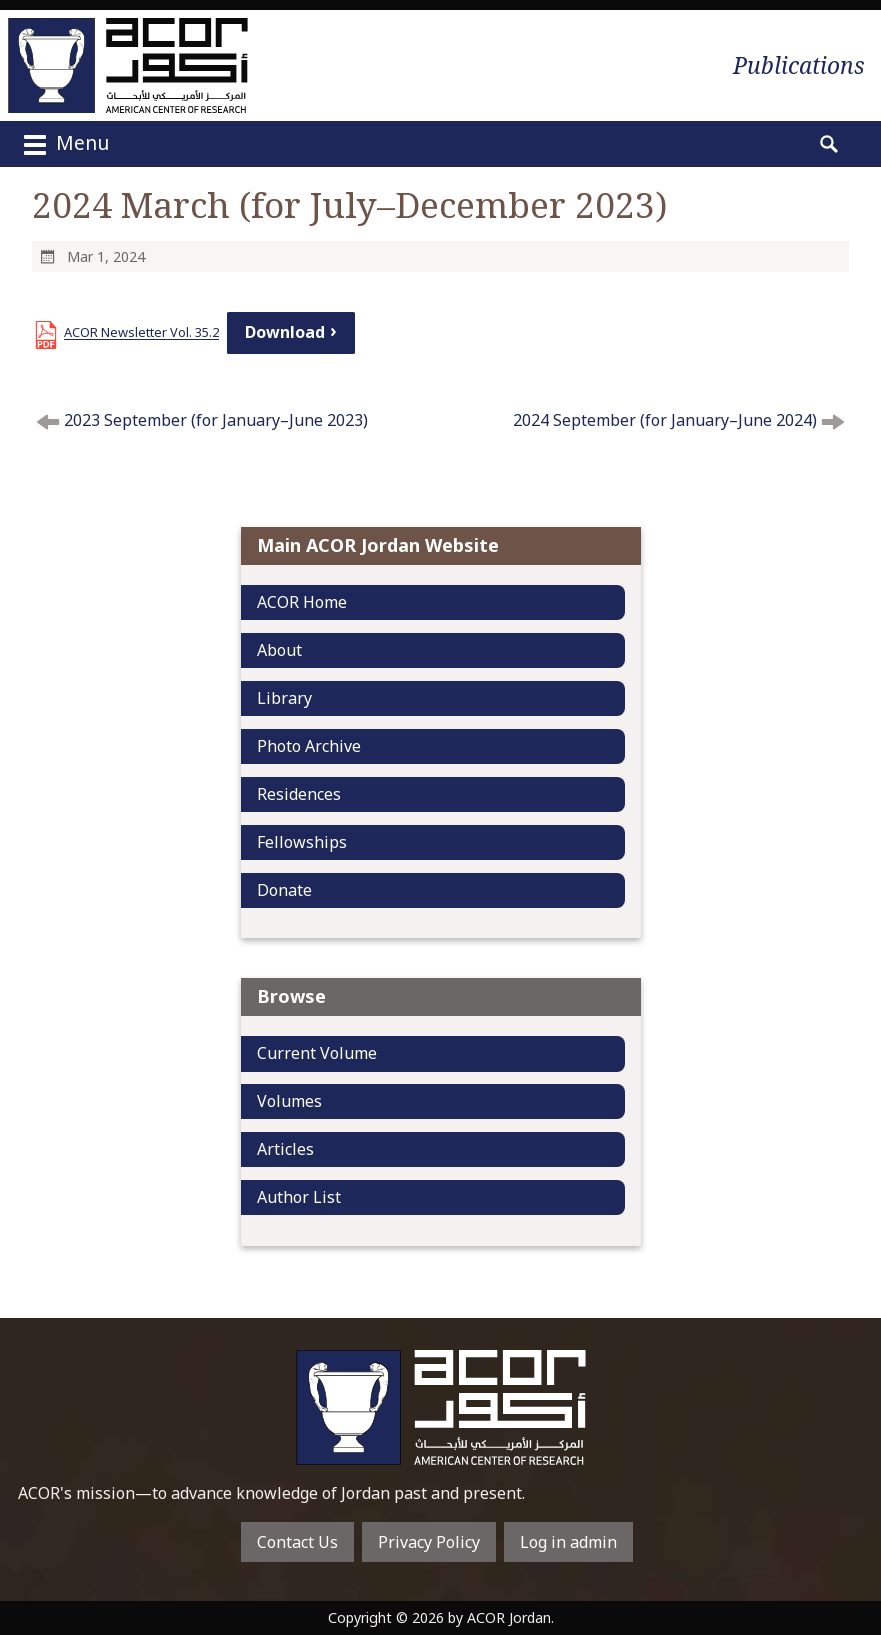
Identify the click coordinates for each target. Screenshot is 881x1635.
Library (284, 698)
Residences (299, 794)
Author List (299, 1197)
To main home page (441, 1407)
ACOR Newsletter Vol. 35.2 (141, 332)
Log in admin (568, 1542)
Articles (285, 1149)
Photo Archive (309, 746)
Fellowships (302, 842)
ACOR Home (302, 602)
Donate (284, 890)
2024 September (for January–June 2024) (665, 420)
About (279, 650)
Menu (64, 145)
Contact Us (297, 1542)
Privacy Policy (429, 1542)
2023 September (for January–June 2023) (216, 420)
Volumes (289, 1101)
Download (285, 332)
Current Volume (317, 1053)
